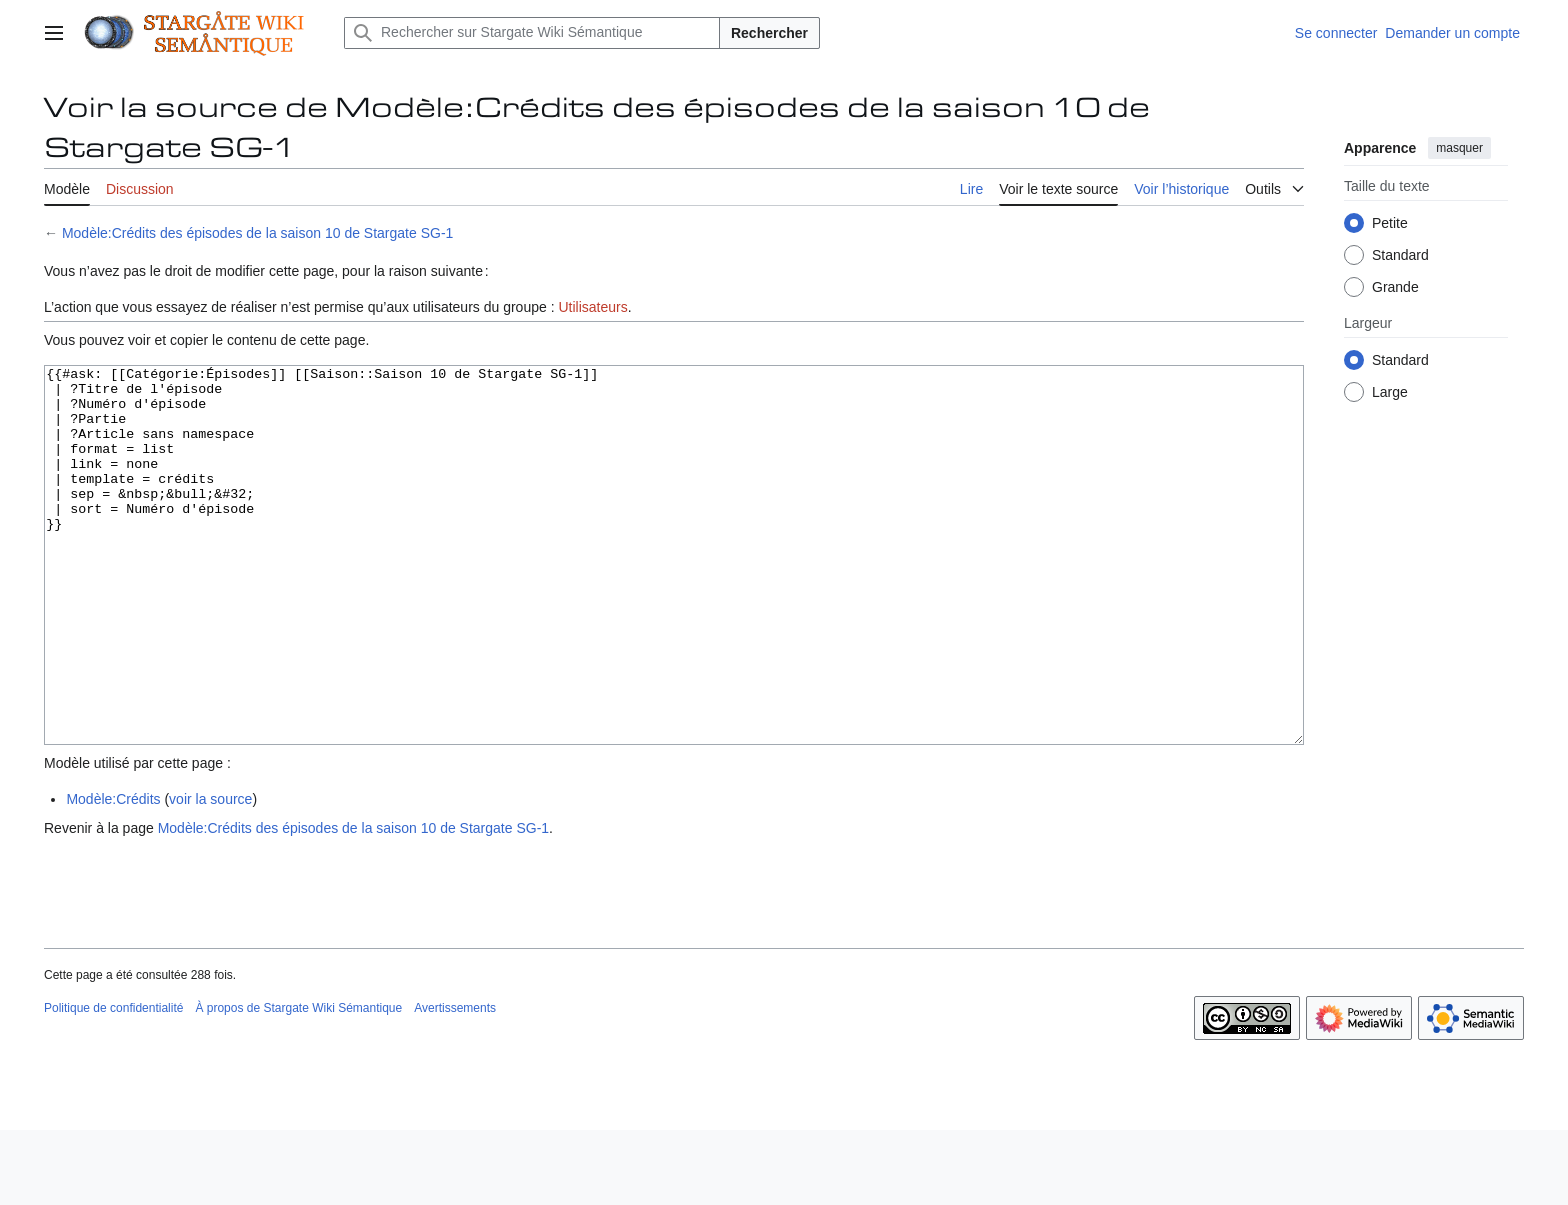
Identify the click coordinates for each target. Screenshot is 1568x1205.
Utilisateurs (592, 307)
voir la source (210, 874)
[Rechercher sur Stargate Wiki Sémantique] (532, 33)
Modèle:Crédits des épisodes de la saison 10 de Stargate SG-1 (257, 233)
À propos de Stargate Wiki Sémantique (298, 1083)
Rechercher (769, 33)
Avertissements (455, 1083)
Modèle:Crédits (113, 874)
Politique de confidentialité (113, 1083)
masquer (1459, 148)
